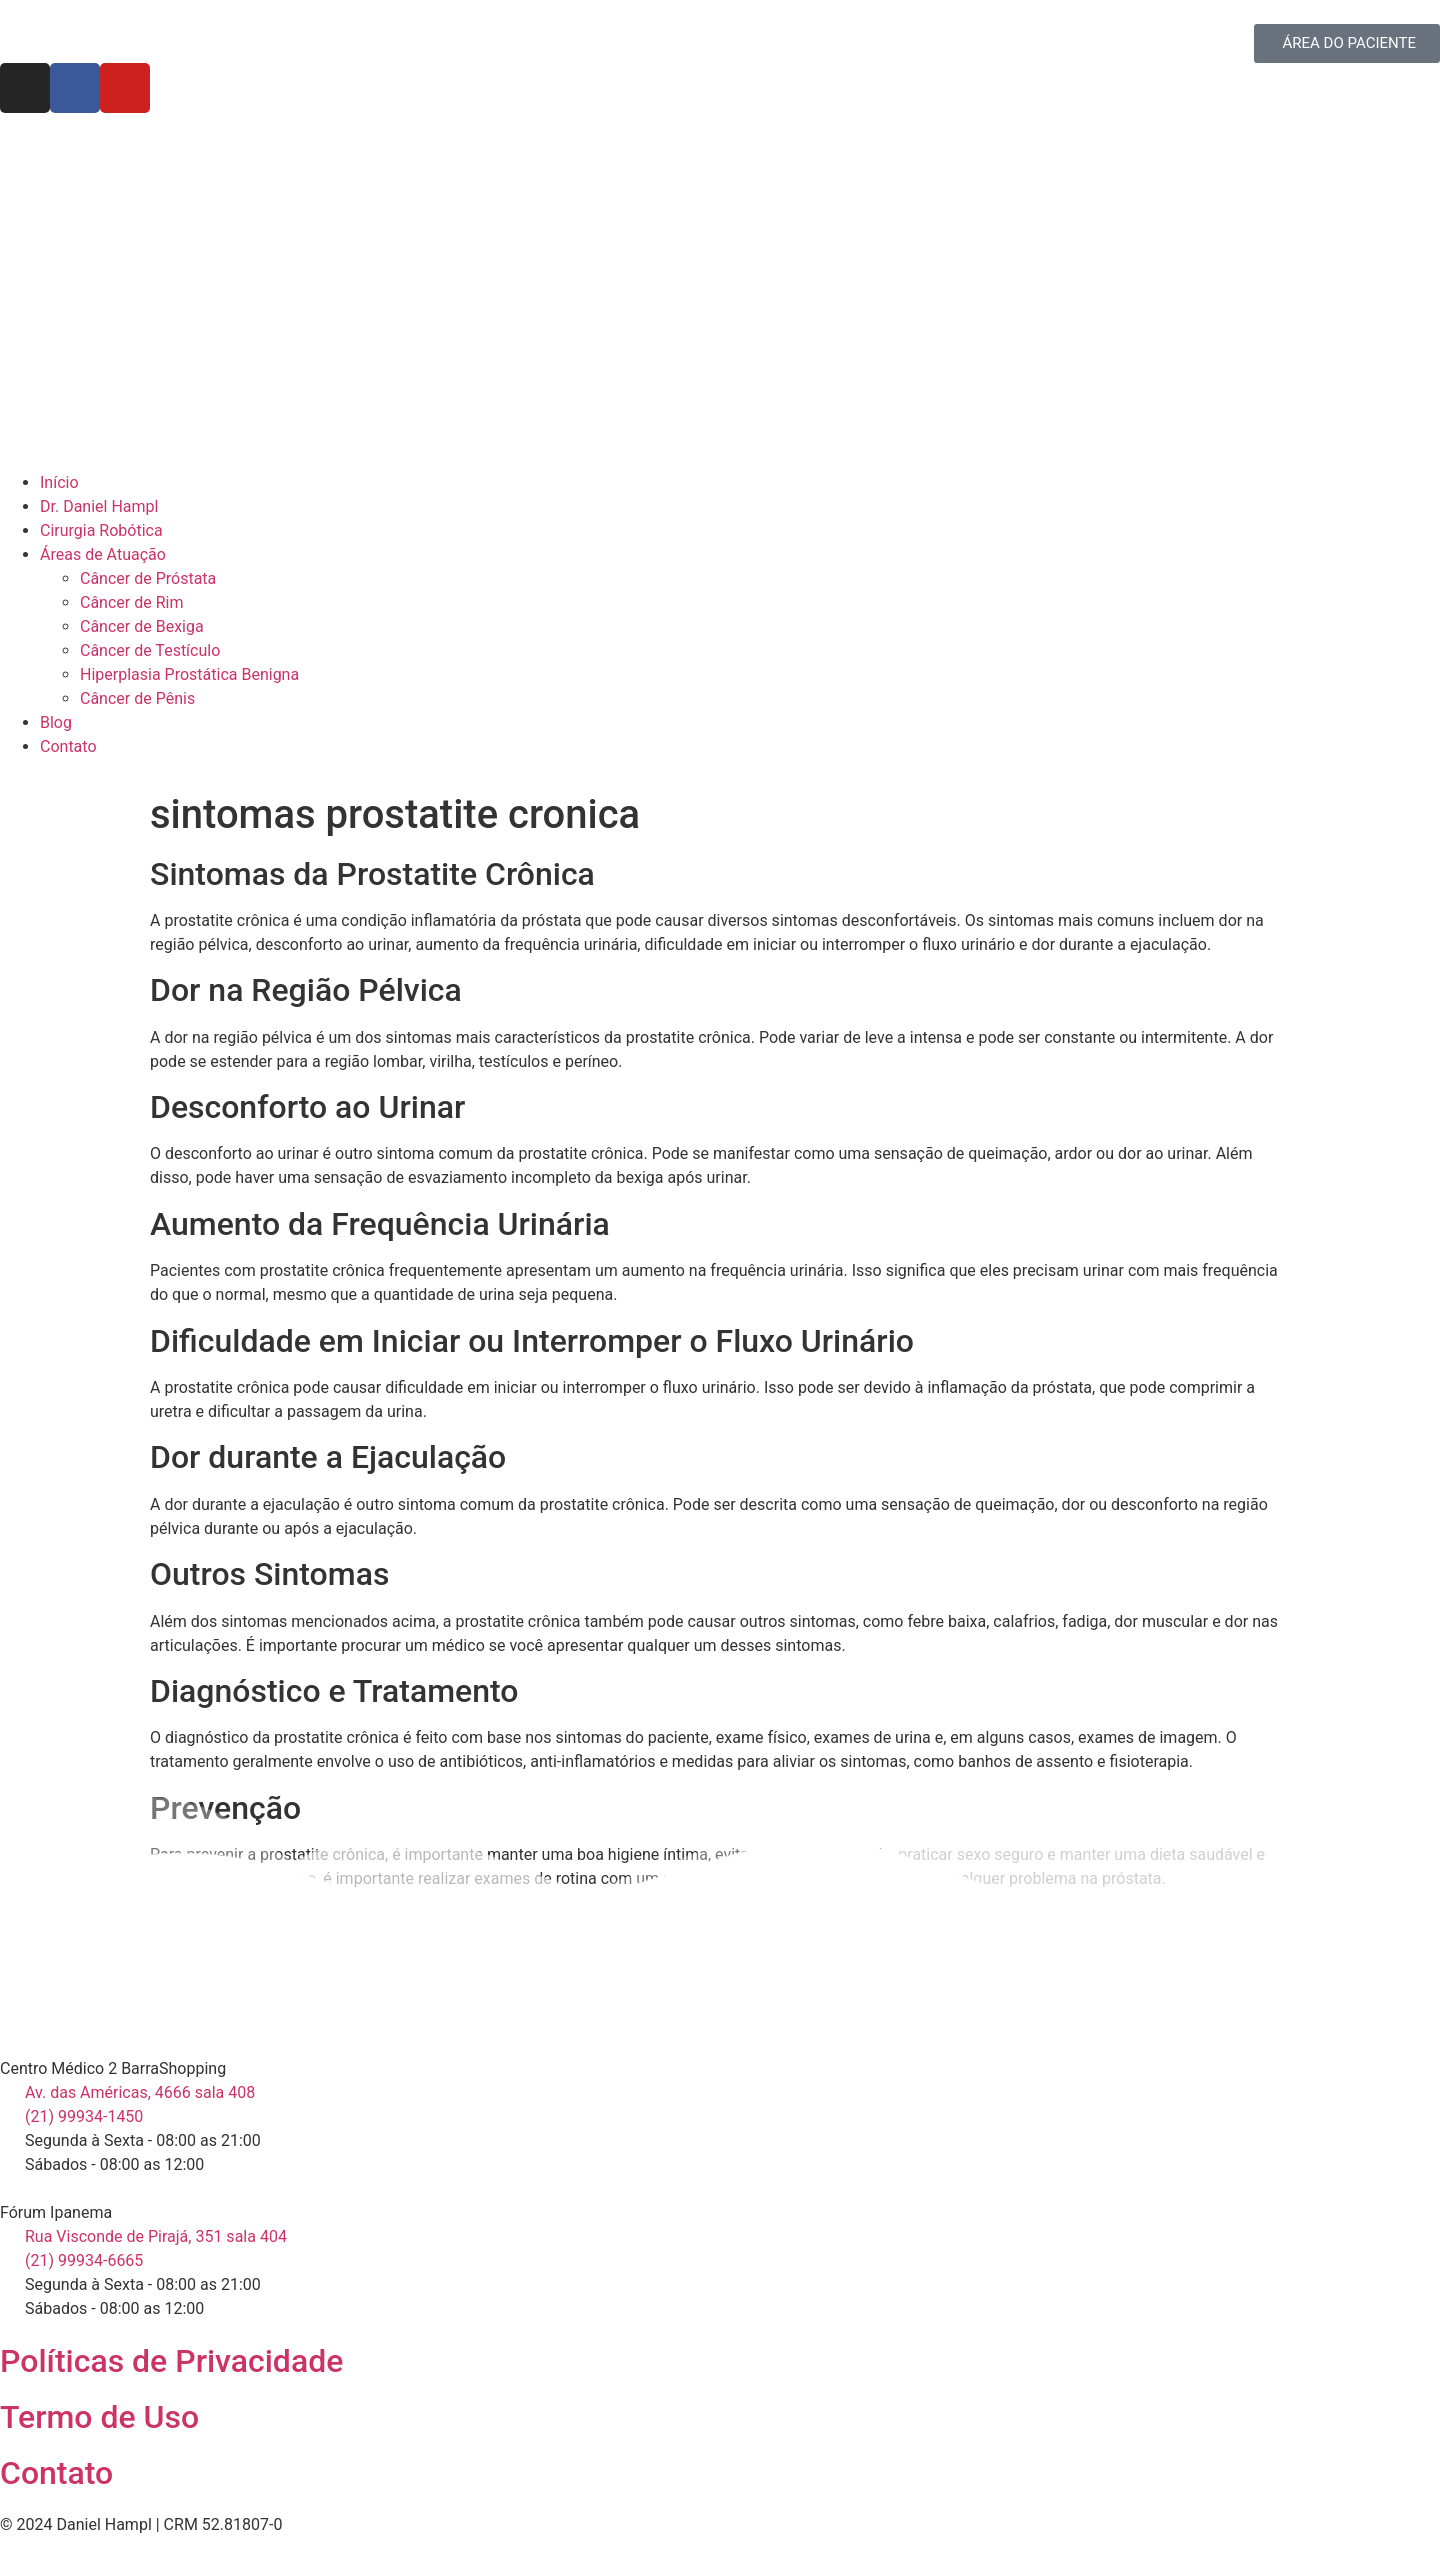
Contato (56, 2473)
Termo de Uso (99, 2417)
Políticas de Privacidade (171, 2361)
